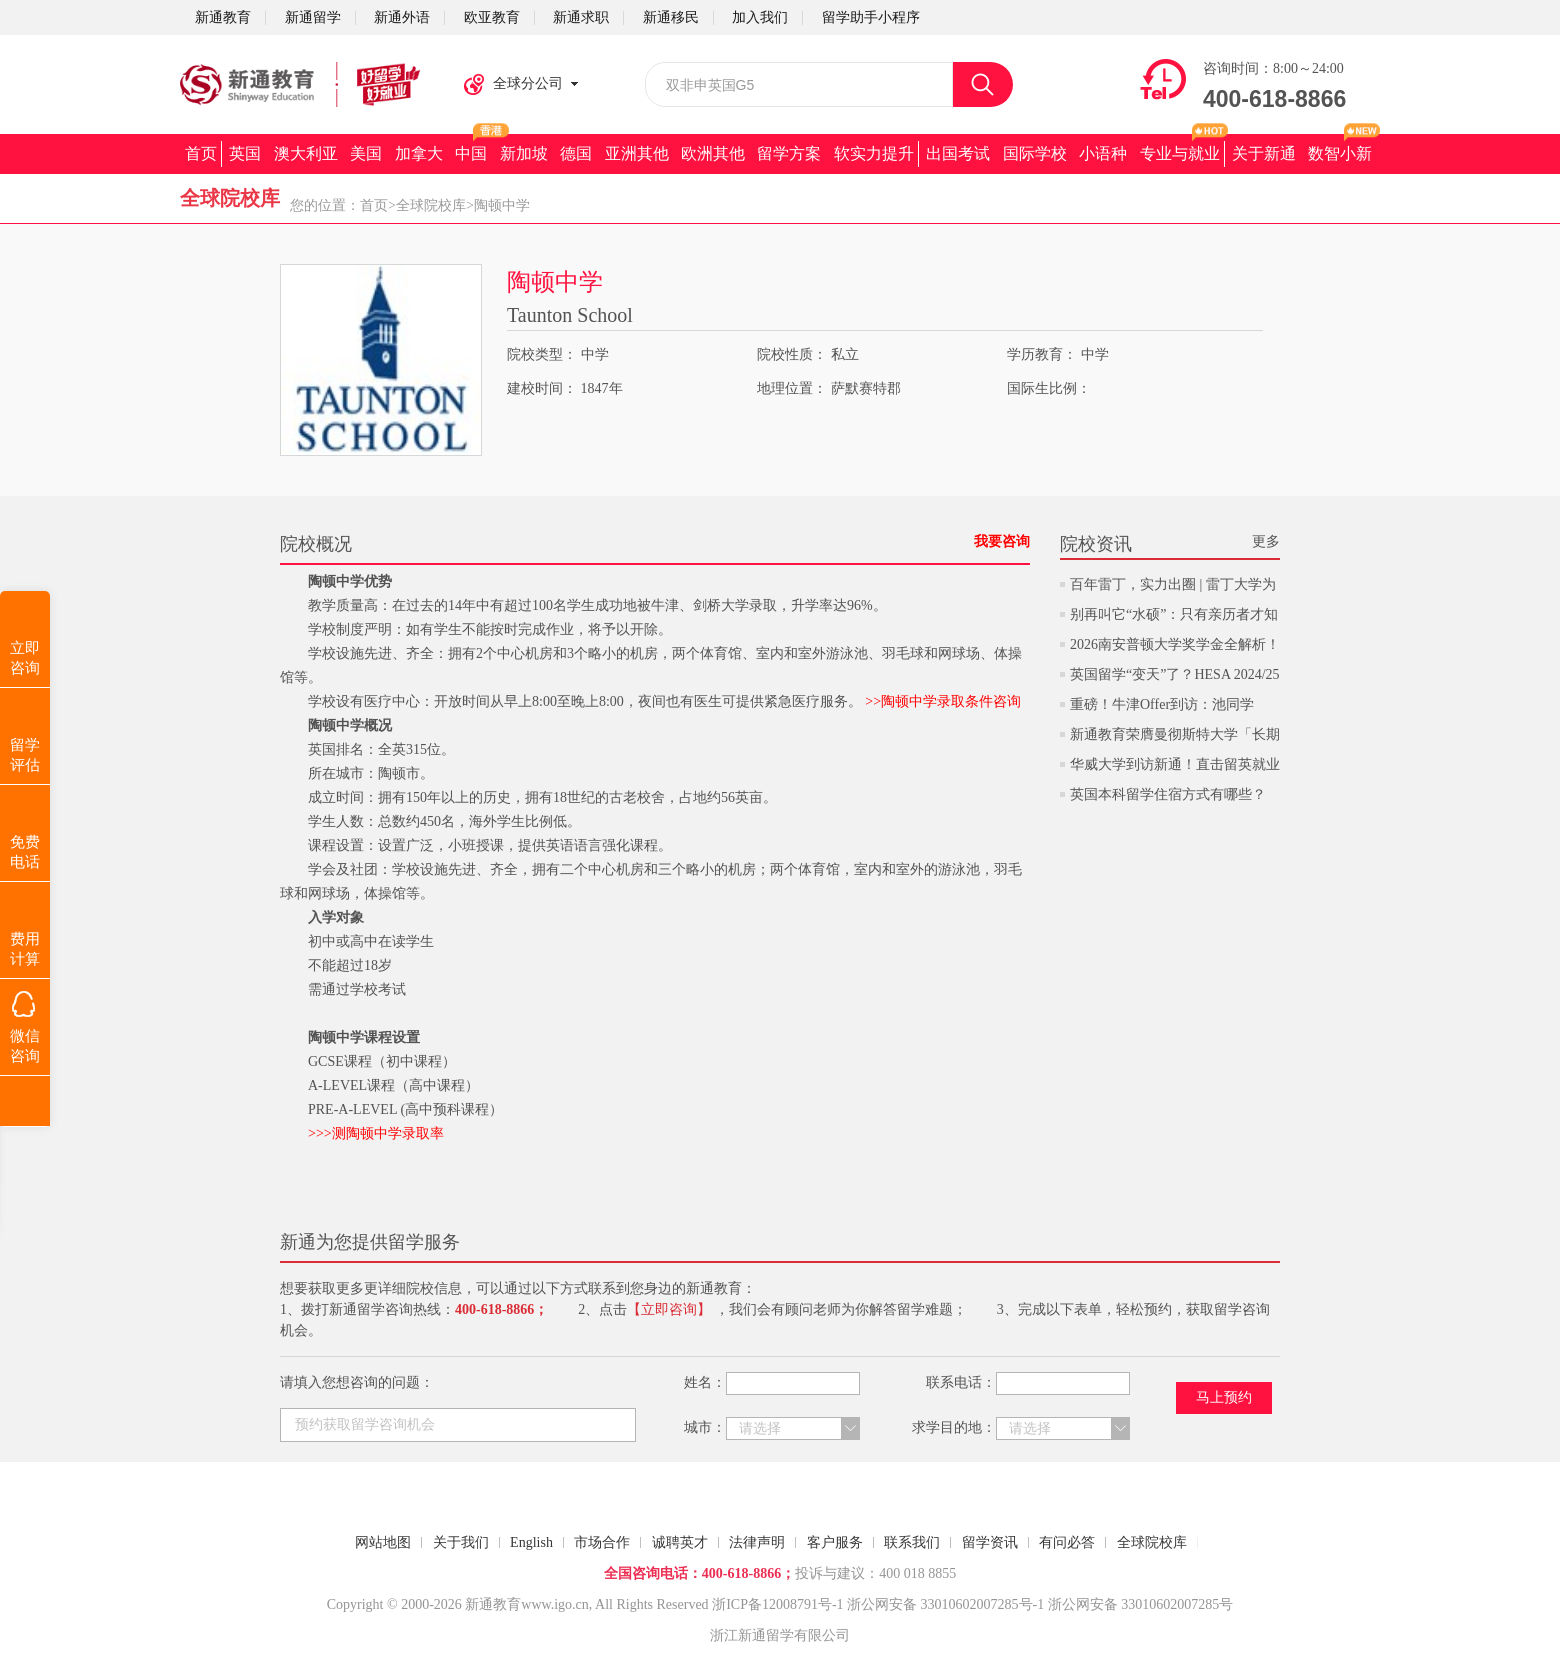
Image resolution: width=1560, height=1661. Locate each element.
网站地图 (383, 1542)
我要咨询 (1002, 541)
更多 (1266, 541)
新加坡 (524, 153)
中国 (471, 153)
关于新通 (1264, 153)
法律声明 (757, 1542)
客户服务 (835, 1542)
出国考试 (958, 153)
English (531, 1542)
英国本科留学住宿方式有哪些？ (1168, 794)
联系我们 (912, 1542)
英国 (245, 153)
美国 (366, 153)
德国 (576, 153)
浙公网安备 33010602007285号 (940, 1604)
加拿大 (419, 153)
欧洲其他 (713, 153)
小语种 (1103, 153)
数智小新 (1340, 153)
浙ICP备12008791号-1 (777, 1604)
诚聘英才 (680, 1542)
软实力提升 (874, 153)
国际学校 (1035, 153)
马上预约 (1224, 1397)
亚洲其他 (637, 153)
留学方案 (789, 153)
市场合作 (602, 1542)
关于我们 (461, 1542)
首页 (201, 153)
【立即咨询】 (669, 1309)
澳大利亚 (306, 153)
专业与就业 (1180, 153)
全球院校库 (431, 205)
